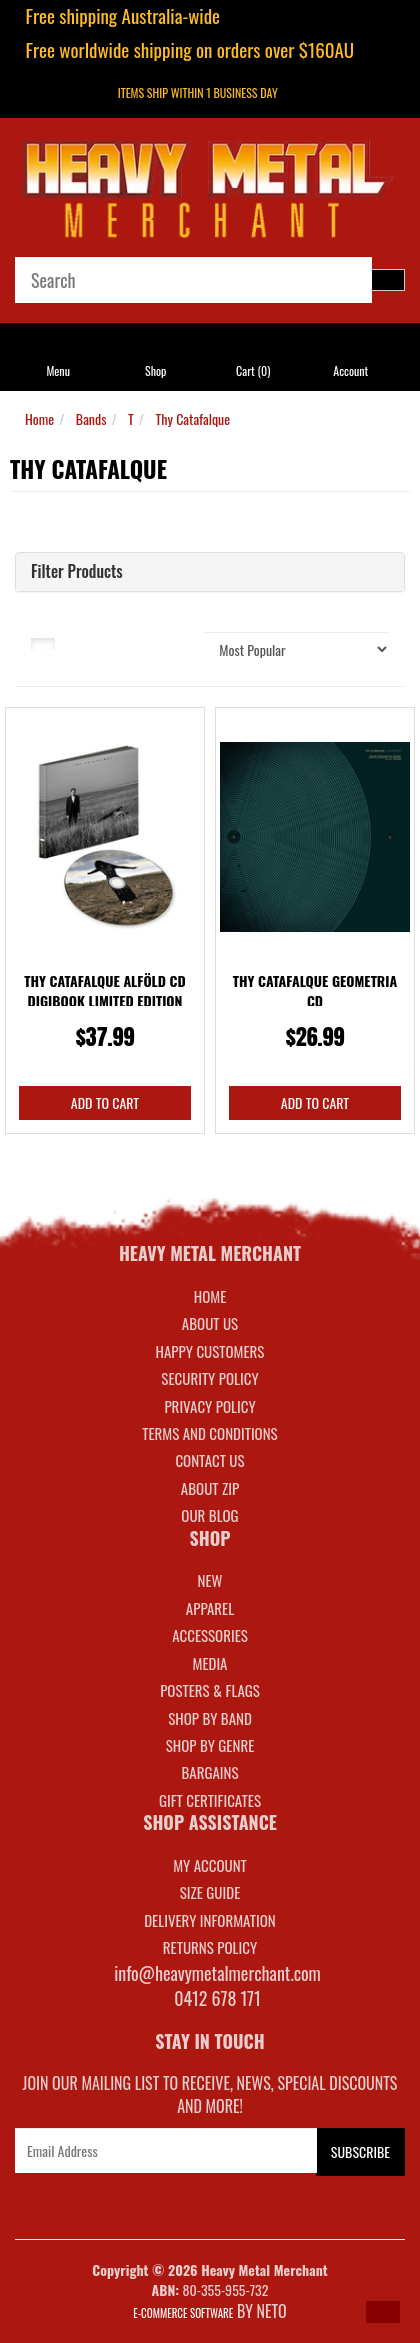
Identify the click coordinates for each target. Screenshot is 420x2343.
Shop (155, 370)
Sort (172, 642)
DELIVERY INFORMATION (210, 1920)
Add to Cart (105, 1102)
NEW (210, 1580)
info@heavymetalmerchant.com (217, 1973)
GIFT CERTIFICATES (210, 1800)
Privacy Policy (209, 1406)
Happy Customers (210, 1351)
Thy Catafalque (192, 418)
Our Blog (209, 1515)
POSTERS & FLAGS (210, 1690)
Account (350, 370)
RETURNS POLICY (210, 1947)
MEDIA (209, 1663)
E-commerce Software (183, 2313)
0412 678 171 (217, 1998)
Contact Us (209, 1460)
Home (39, 418)
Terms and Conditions (209, 1433)
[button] (383, 2312)
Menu (58, 370)
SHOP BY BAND (210, 1718)
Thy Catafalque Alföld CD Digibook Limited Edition (104, 990)
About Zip (210, 1488)
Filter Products (77, 572)
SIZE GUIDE (210, 1892)
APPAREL (210, 1608)
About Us (210, 1323)
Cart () (253, 370)
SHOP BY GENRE (210, 1745)
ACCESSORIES (210, 1635)
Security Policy (209, 1378)
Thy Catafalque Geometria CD (315, 990)
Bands (91, 418)
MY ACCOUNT (210, 1865)
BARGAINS (209, 1772)
